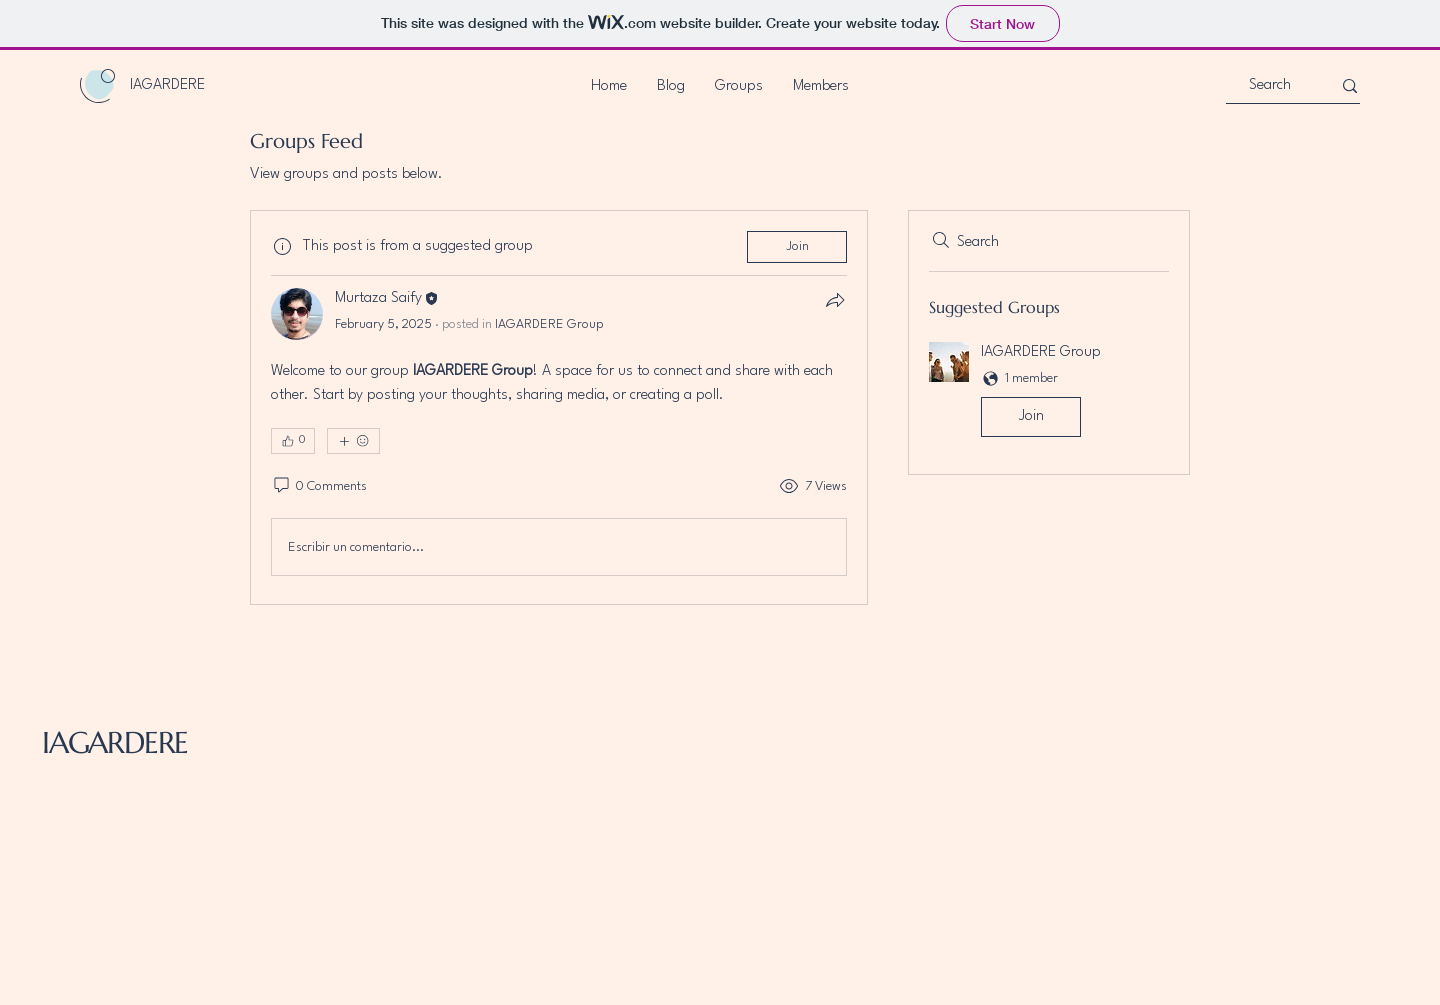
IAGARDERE (115, 742)
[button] (1049, 393)
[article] (559, 407)
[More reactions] (353, 441)
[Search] (1270, 86)
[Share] (835, 300)
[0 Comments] (319, 487)
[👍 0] (293, 441)
